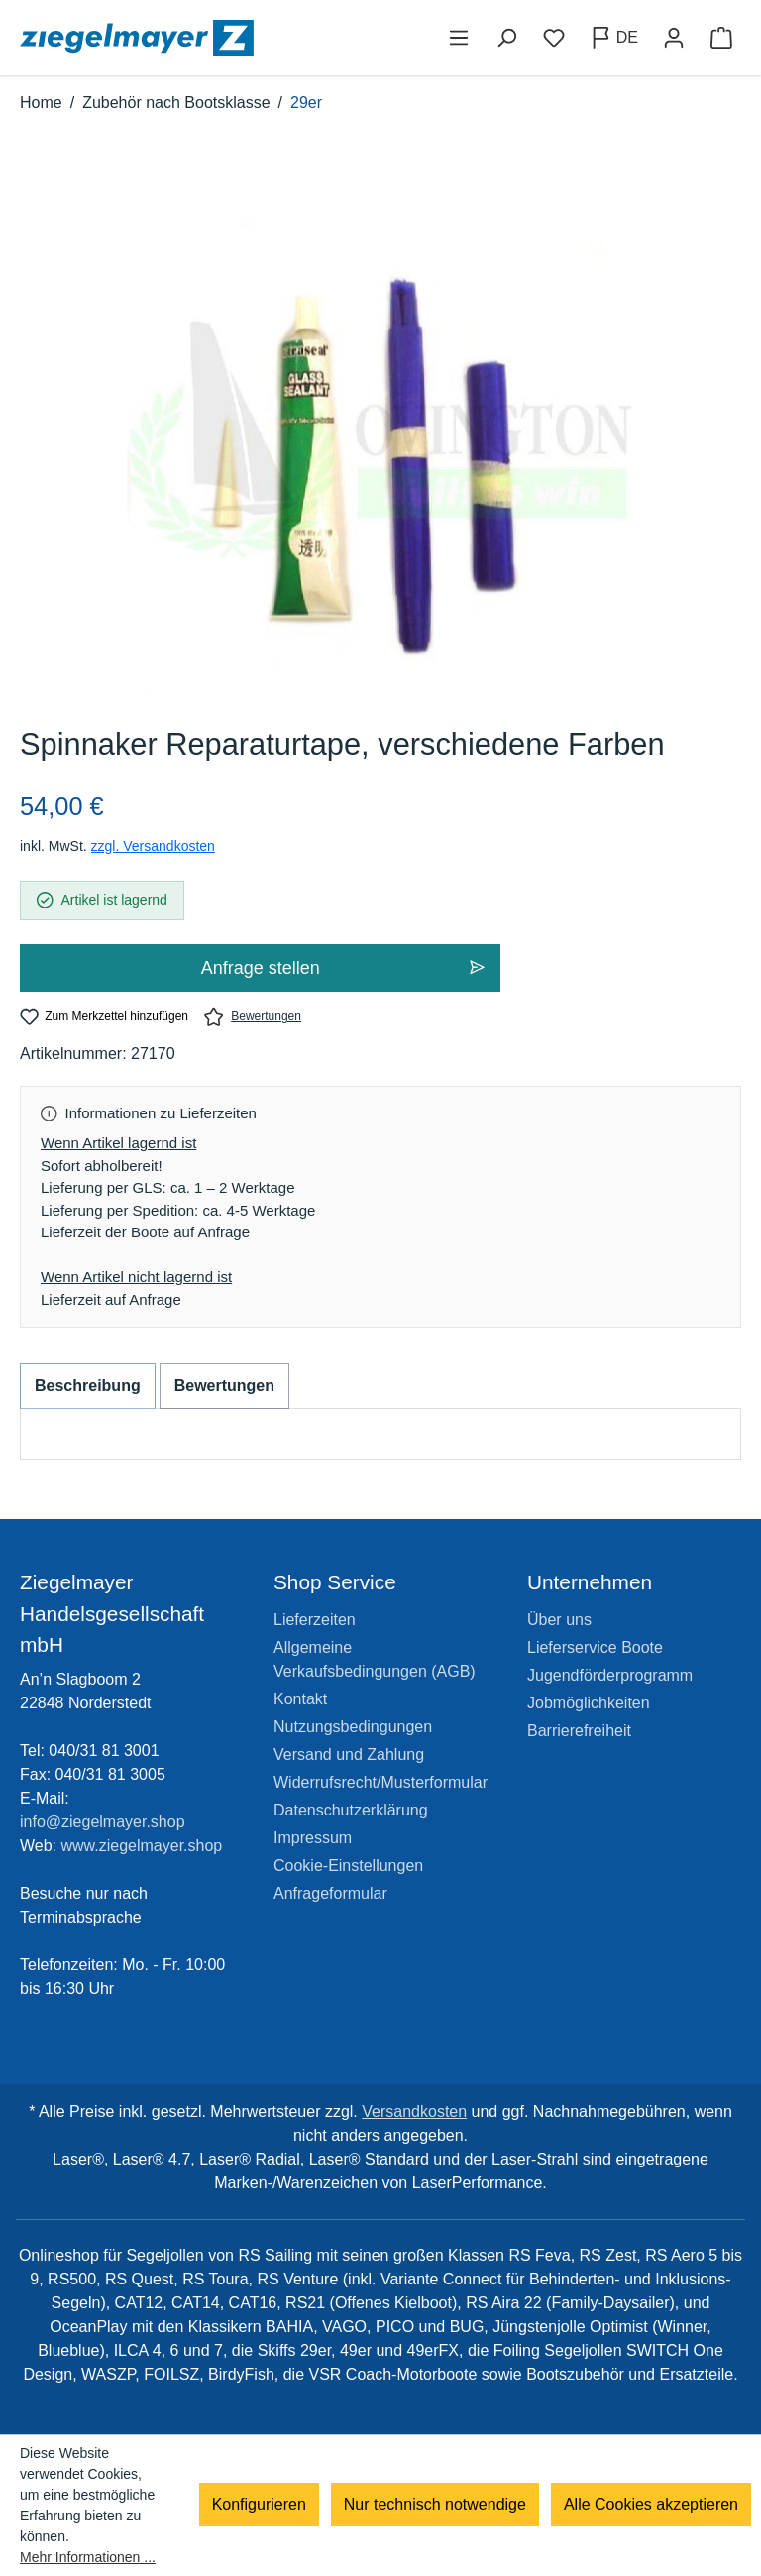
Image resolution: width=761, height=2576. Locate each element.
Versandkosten (414, 2111)
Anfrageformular (330, 1893)
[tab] (88, 1386)
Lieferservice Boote (595, 1647)
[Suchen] (506, 37)
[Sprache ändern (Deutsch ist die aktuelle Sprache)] (614, 37)
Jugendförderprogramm (610, 1675)
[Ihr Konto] (674, 37)
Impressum (312, 1837)
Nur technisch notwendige (435, 2505)
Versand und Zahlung (348, 1754)
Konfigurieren (259, 2505)
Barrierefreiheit (579, 1730)
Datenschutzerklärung (350, 1810)
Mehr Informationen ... (88, 2557)
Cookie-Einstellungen (348, 1865)
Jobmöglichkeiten (588, 1703)
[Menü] (459, 37)
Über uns (559, 1619)
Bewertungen (252, 1016)
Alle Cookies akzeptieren (651, 2505)
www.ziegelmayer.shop (142, 1845)
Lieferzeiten (314, 1619)
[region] (380, 441)
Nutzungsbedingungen (352, 1726)
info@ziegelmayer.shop (102, 1822)
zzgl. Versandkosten (153, 846)
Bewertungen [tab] (224, 1385)
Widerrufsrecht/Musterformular (380, 1782)
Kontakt (300, 1699)
